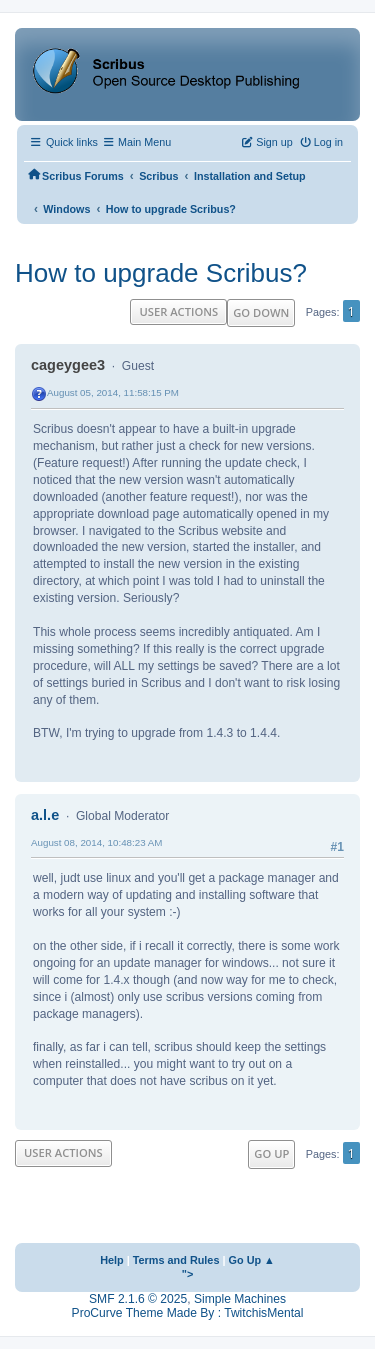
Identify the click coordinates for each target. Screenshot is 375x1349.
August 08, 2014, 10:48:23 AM (96, 842)
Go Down (261, 312)
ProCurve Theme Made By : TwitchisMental (188, 1313)
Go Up (271, 1153)
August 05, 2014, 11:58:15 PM (113, 392)
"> (188, 1274)
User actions (178, 311)
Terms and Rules (176, 1260)
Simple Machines (240, 1299)
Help (112, 1260)
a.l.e (45, 815)
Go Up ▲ (252, 1260)
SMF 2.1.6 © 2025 (138, 1299)
